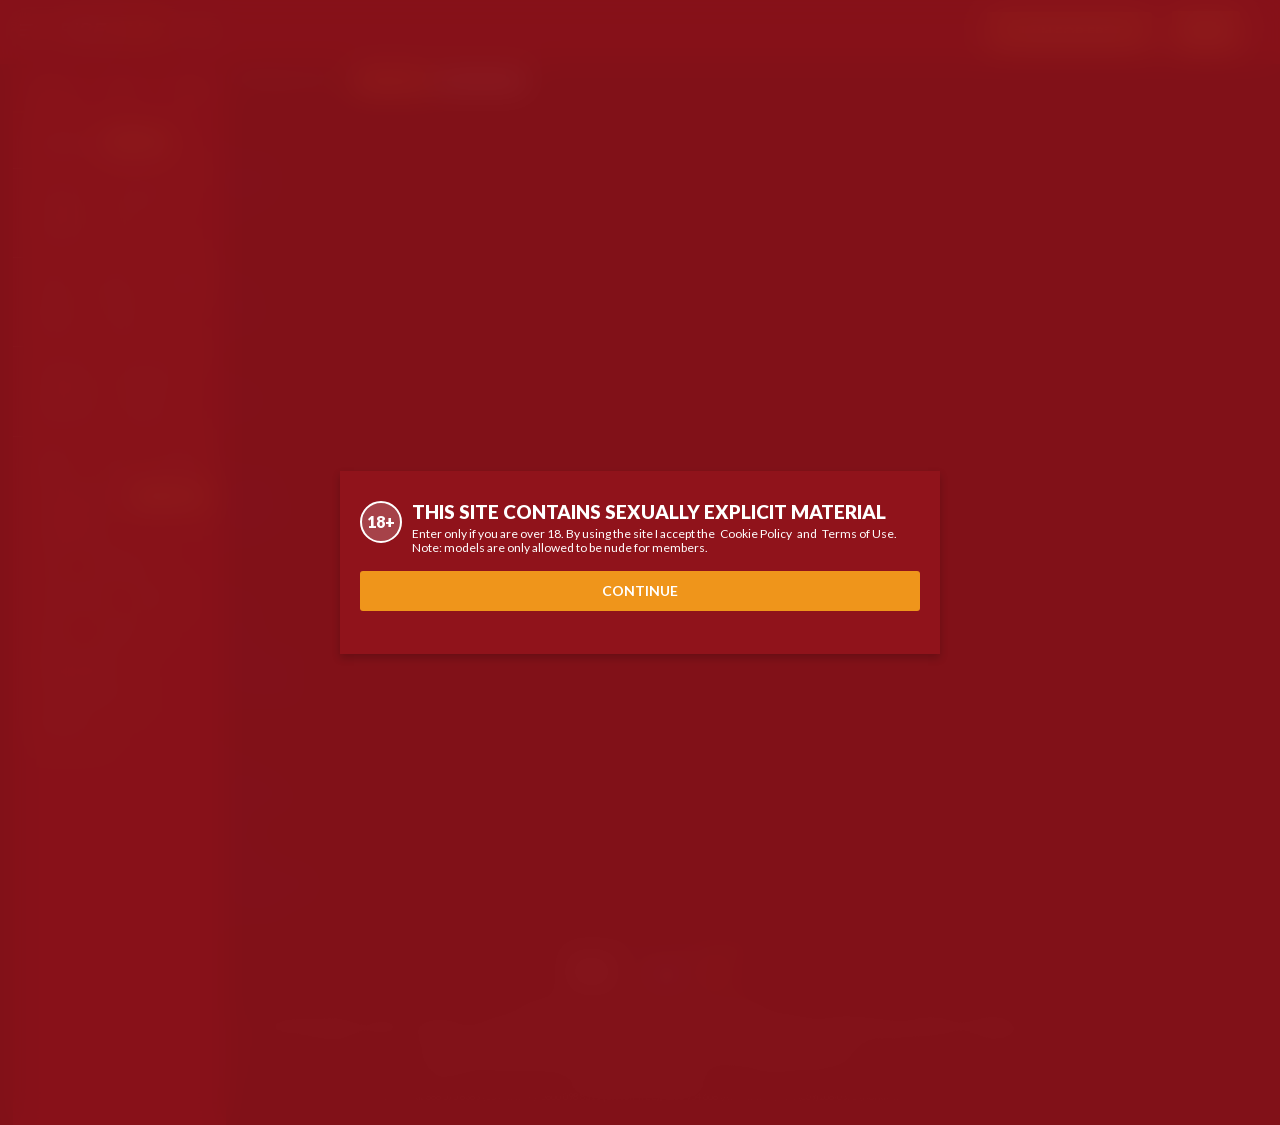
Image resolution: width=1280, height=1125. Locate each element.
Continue (640, 590)
